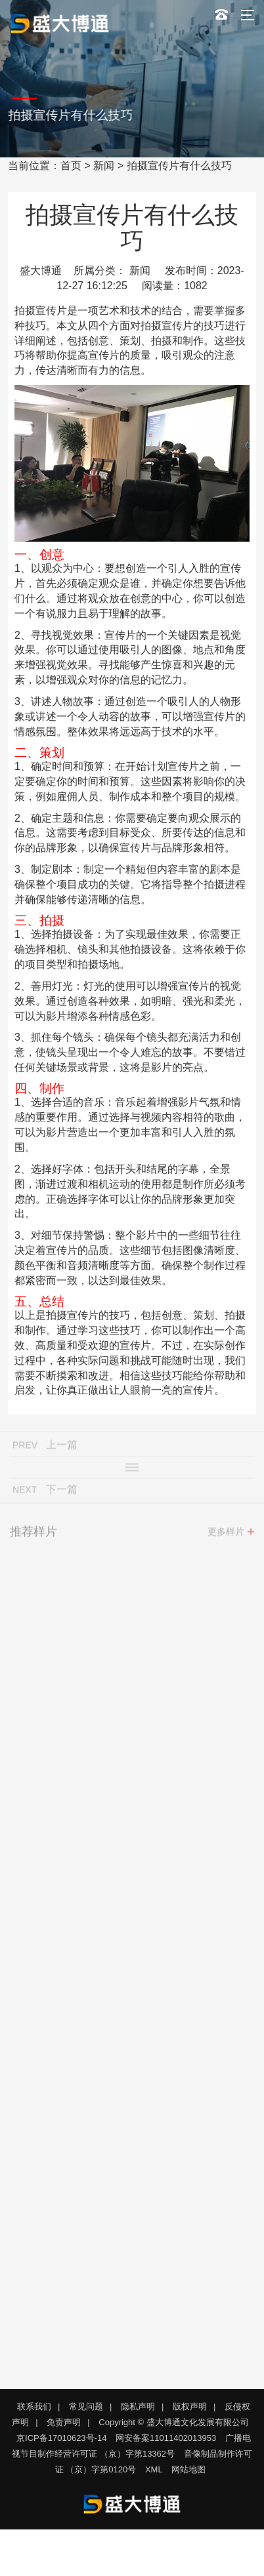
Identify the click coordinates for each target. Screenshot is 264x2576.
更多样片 (226, 1535)
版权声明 (190, 2406)
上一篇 (61, 1448)
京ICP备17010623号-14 (61, 2438)
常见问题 (86, 2406)
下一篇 (61, 1493)
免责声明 (64, 2422)
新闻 (103, 165)
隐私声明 (138, 2406)
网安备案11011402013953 (166, 2438)
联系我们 (34, 2406)
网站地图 (188, 2469)
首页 (70, 165)
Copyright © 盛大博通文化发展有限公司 (173, 2422)
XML (154, 2469)
